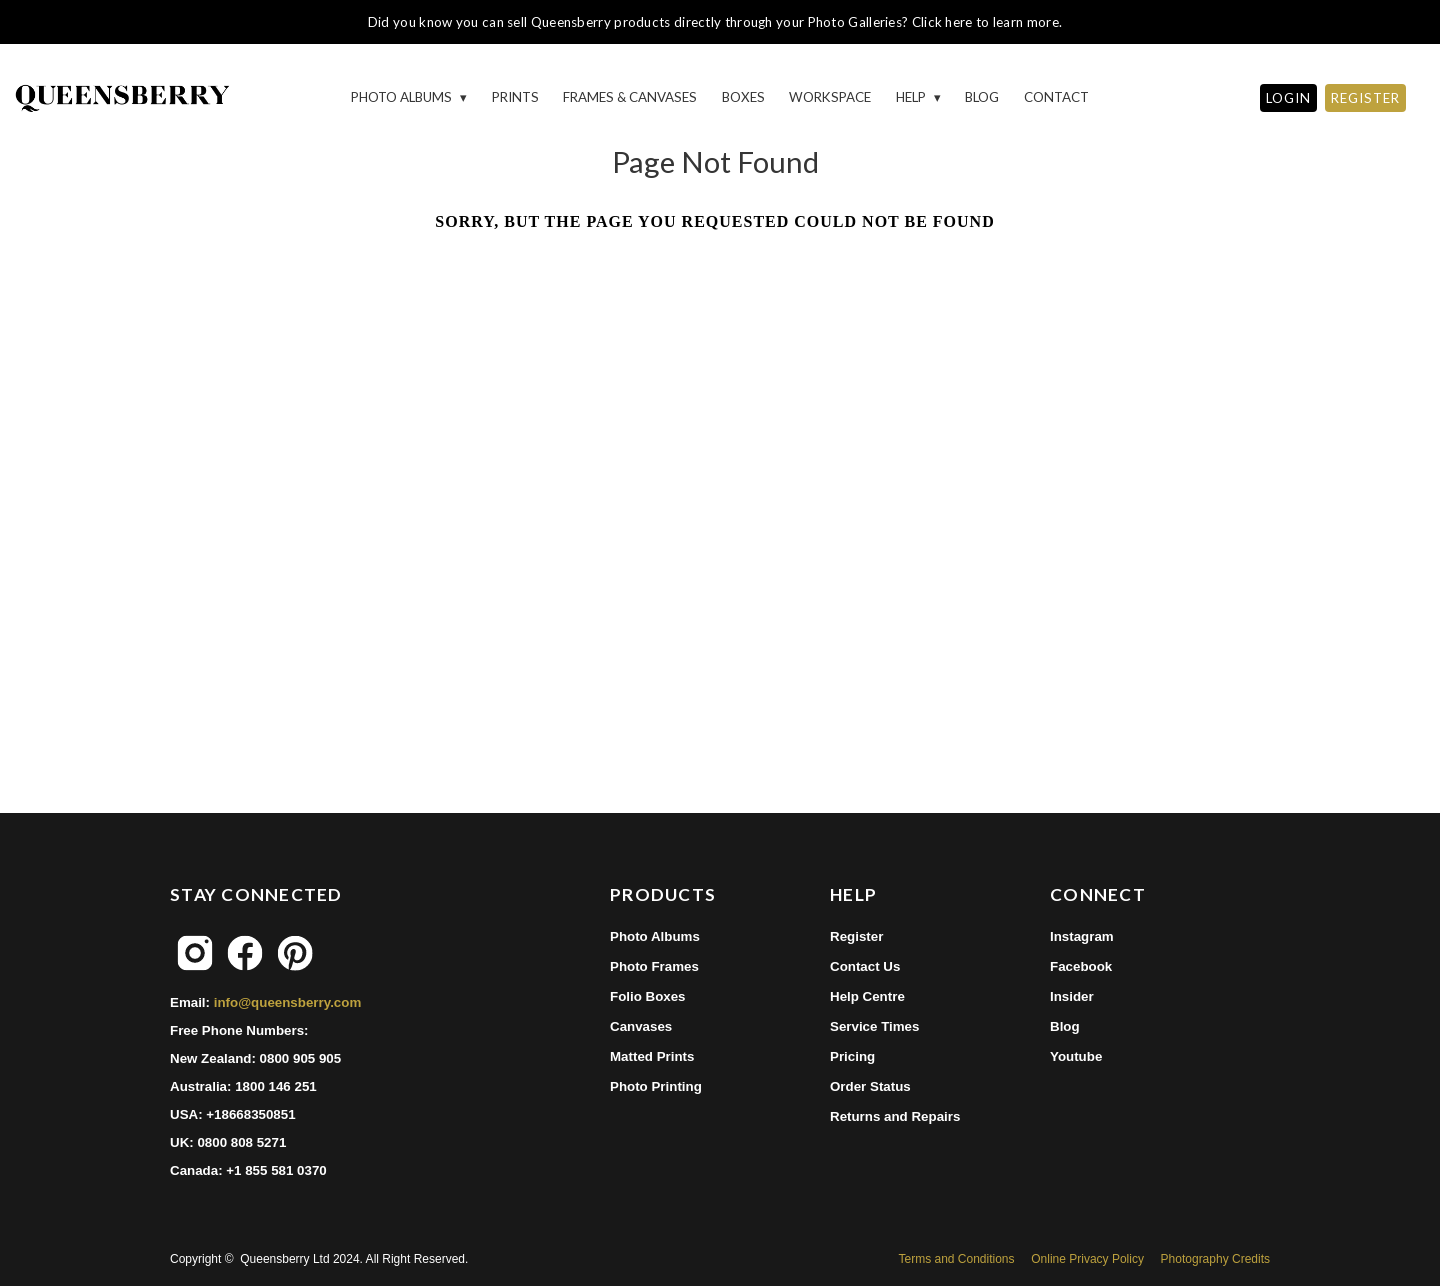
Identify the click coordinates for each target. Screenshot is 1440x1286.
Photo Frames (654, 966)
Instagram (1082, 936)
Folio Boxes (648, 996)
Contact (1056, 97)
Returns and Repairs (895, 1116)
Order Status (870, 1086)
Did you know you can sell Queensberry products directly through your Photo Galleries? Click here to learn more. (715, 22)
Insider (1072, 996)
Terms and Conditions (956, 1259)
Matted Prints (652, 1056)
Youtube (1076, 1056)
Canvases (641, 1026)
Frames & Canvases (630, 97)
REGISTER (1365, 98)
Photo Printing (656, 1086)
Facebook (1081, 966)
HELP (912, 97)
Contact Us (865, 966)
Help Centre (867, 996)
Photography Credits (1215, 1259)
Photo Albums (403, 97)
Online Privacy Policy (1087, 1259)
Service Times (874, 1026)
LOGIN (1288, 98)
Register (856, 936)
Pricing (852, 1056)
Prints (515, 97)
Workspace (830, 97)
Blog (982, 97)
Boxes (743, 97)
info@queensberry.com (288, 1002)
